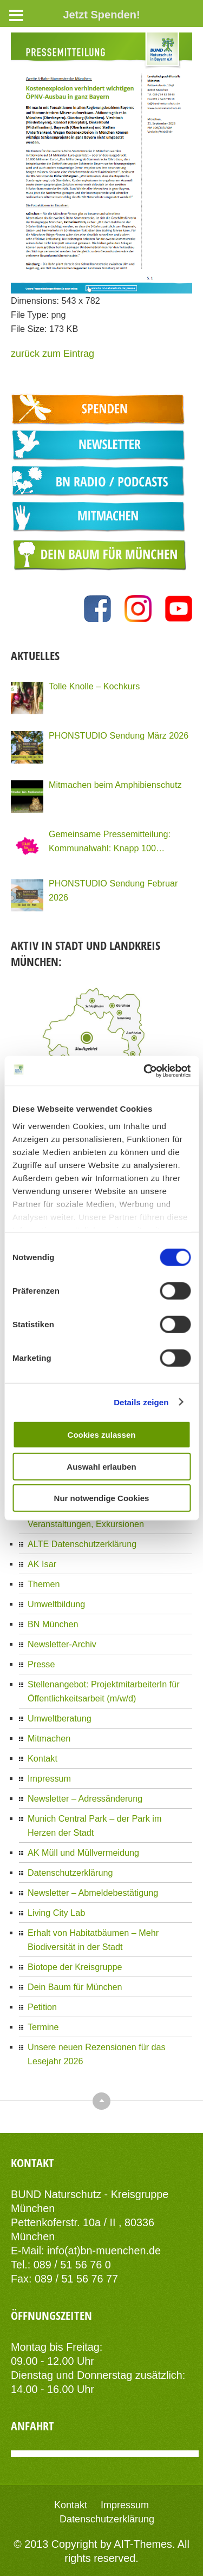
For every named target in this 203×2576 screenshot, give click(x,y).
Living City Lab (56, 1913)
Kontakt (42, 1758)
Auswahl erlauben (101, 1466)
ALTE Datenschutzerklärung (82, 1544)
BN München (53, 1624)
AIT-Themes (143, 2544)
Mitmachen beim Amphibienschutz (115, 785)
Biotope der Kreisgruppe (75, 1967)
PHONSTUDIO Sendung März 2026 (118, 735)
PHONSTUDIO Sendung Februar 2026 (113, 890)
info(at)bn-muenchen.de (104, 2251)
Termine (43, 2027)
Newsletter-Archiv (62, 1644)
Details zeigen (141, 1401)
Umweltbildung (56, 1604)
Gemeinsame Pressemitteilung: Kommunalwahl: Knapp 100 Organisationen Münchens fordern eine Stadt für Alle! (115, 842)
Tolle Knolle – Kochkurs (94, 686)
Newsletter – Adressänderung (85, 1798)
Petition (42, 2007)
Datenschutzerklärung (70, 1872)
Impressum (49, 1778)
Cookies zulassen (102, 1434)
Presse (41, 1664)
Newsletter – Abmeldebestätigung (93, 1892)
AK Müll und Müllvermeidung (83, 1852)
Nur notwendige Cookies (101, 1498)
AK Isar (42, 1564)
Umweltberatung (59, 1718)
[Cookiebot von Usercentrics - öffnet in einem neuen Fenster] (145, 1071)
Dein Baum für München (75, 1987)
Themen (44, 1584)
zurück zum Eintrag (52, 353)
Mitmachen (49, 1738)
